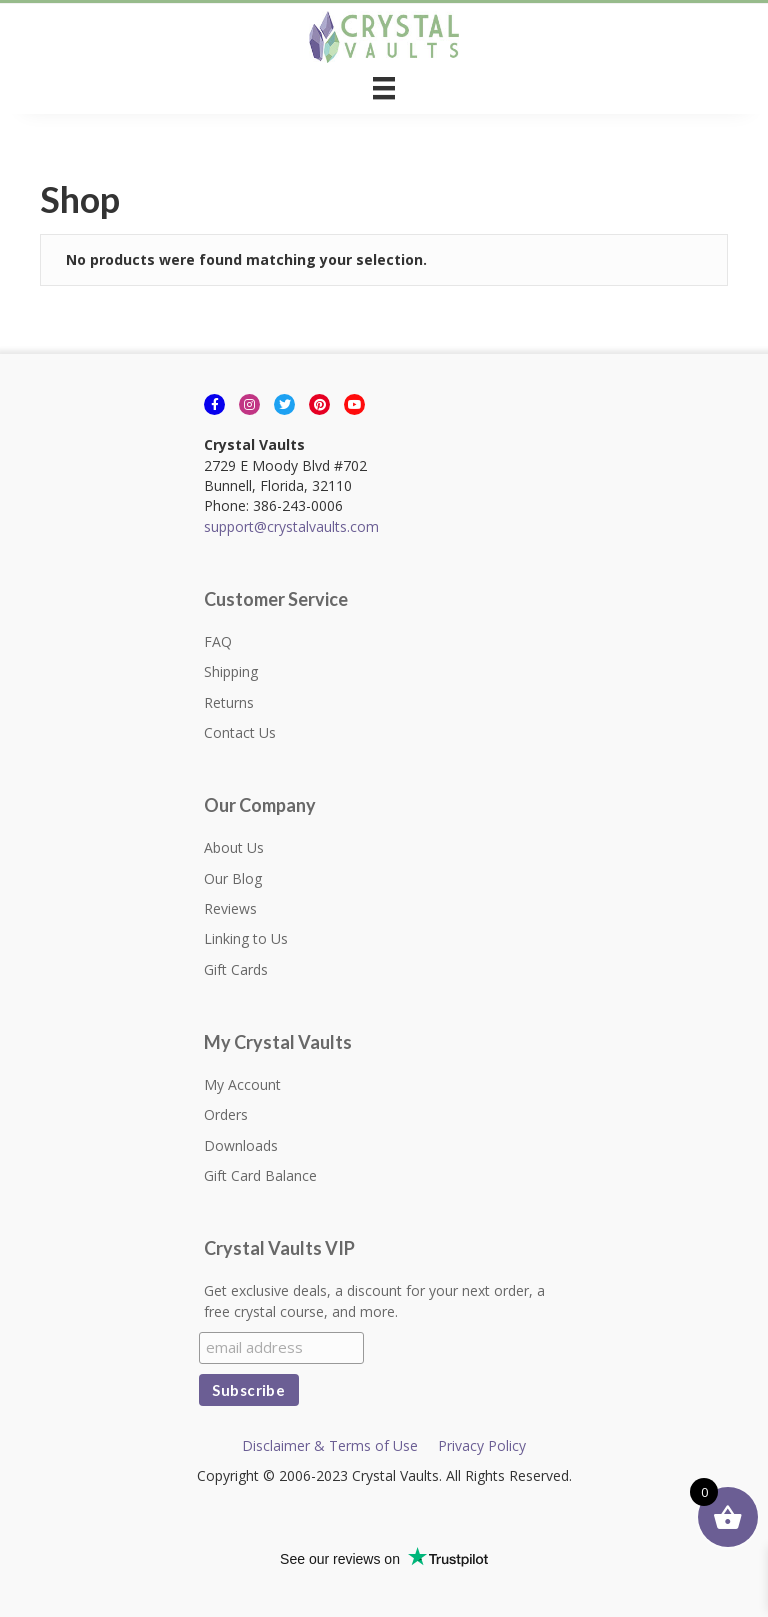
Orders (226, 1114)
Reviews (230, 908)
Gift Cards (236, 969)
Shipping (231, 671)
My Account (242, 1084)
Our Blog (233, 878)
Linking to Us (246, 938)
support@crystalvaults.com (291, 526)
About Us (234, 847)
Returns (229, 702)
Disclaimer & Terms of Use (330, 1445)
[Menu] (384, 88)
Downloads (241, 1145)
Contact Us (240, 732)
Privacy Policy (482, 1445)
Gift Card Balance (260, 1175)
